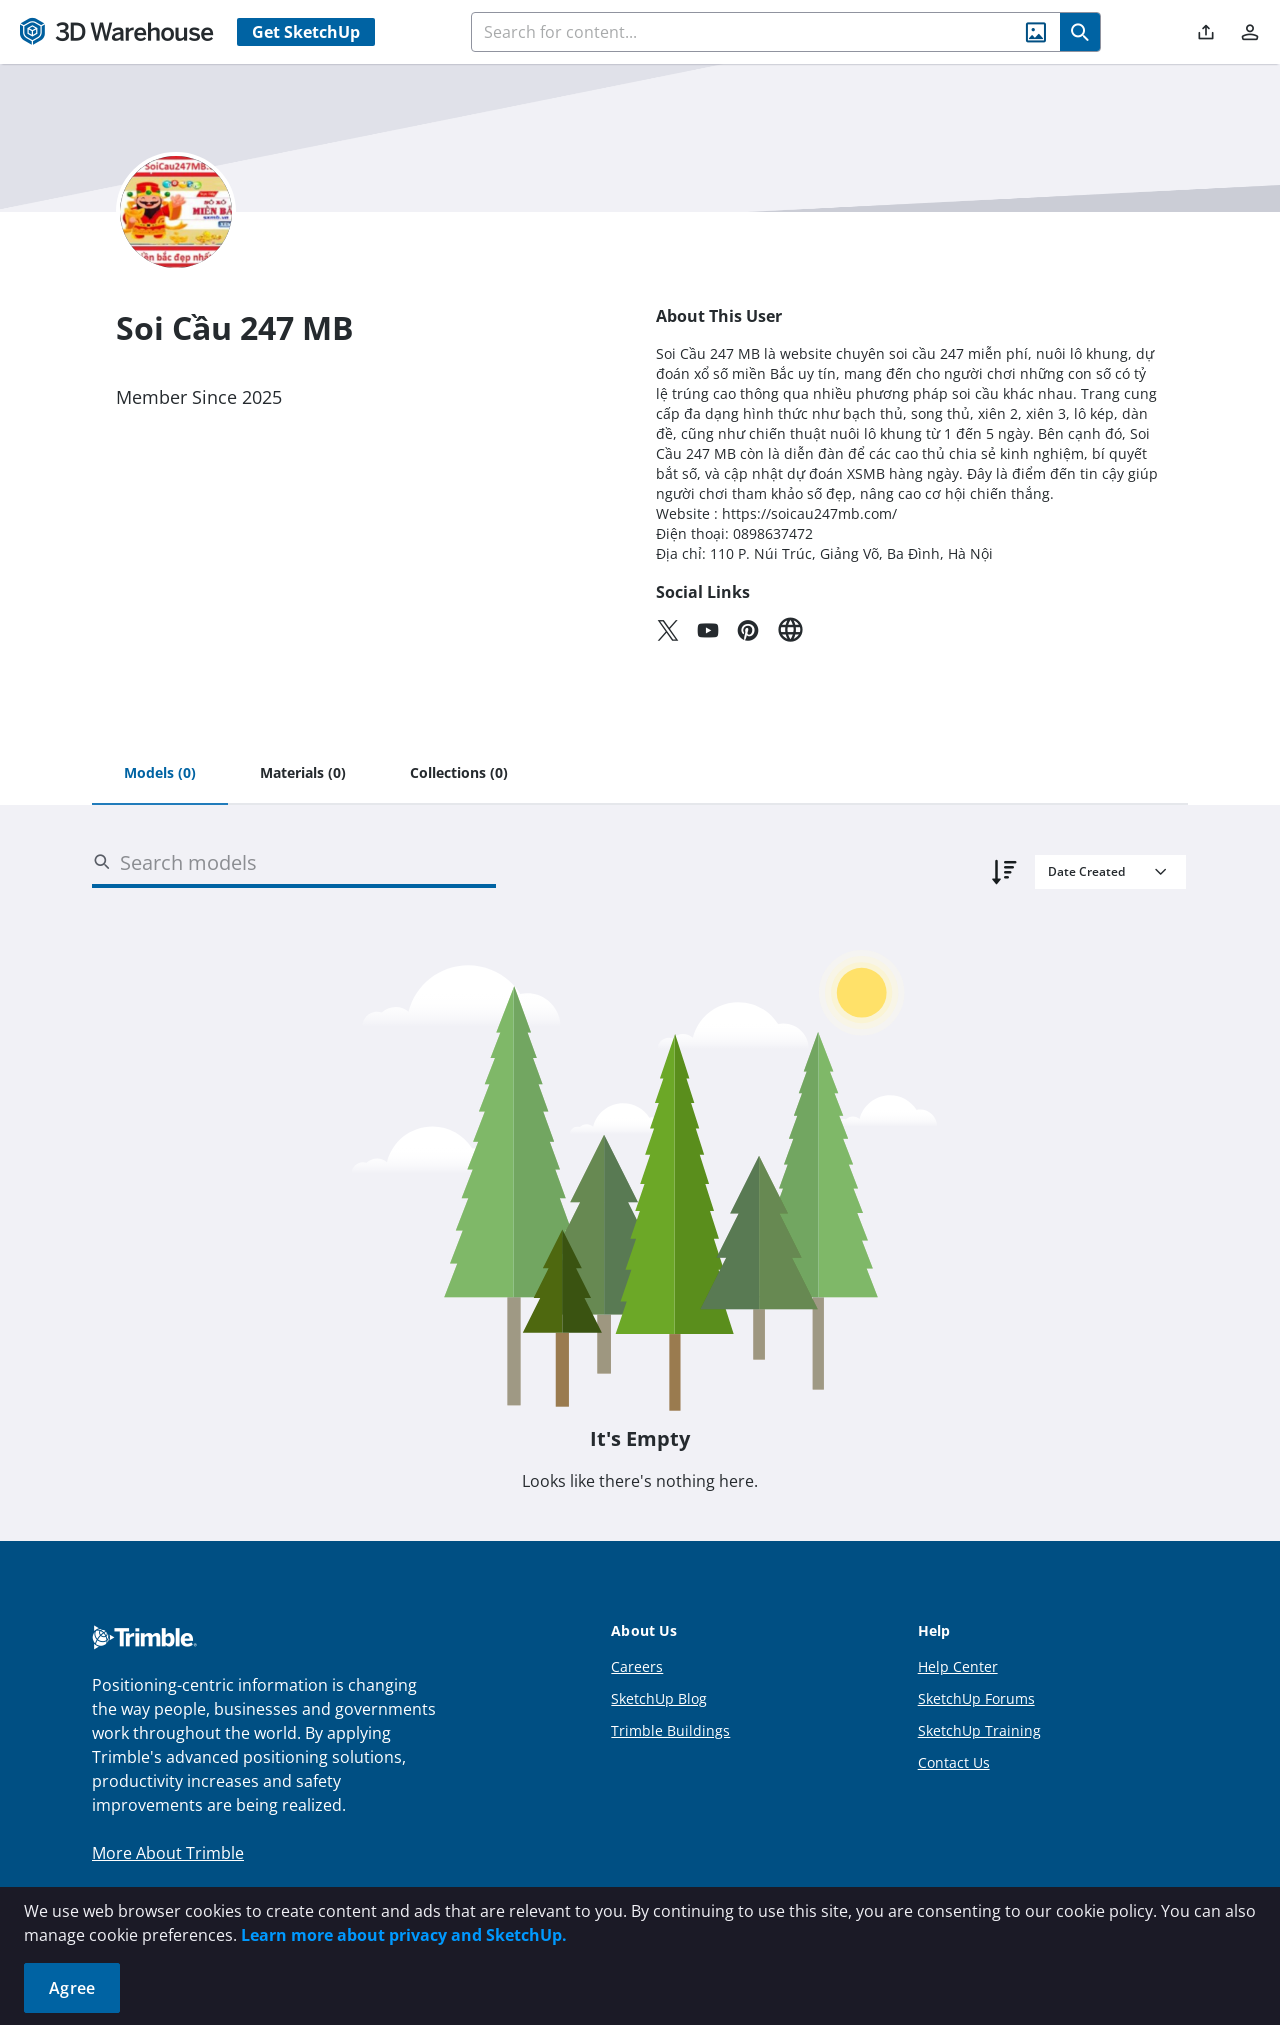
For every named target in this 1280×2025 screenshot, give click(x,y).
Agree (72, 1988)
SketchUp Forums (976, 1698)
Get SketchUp (306, 32)
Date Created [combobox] (1086, 871)
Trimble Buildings (670, 1730)
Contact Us (954, 1762)
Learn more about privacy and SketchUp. (404, 1935)
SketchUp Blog (659, 1698)
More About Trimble (168, 1853)
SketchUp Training (979, 1730)
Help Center (958, 1666)
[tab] (160, 774)
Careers (637, 1666)
